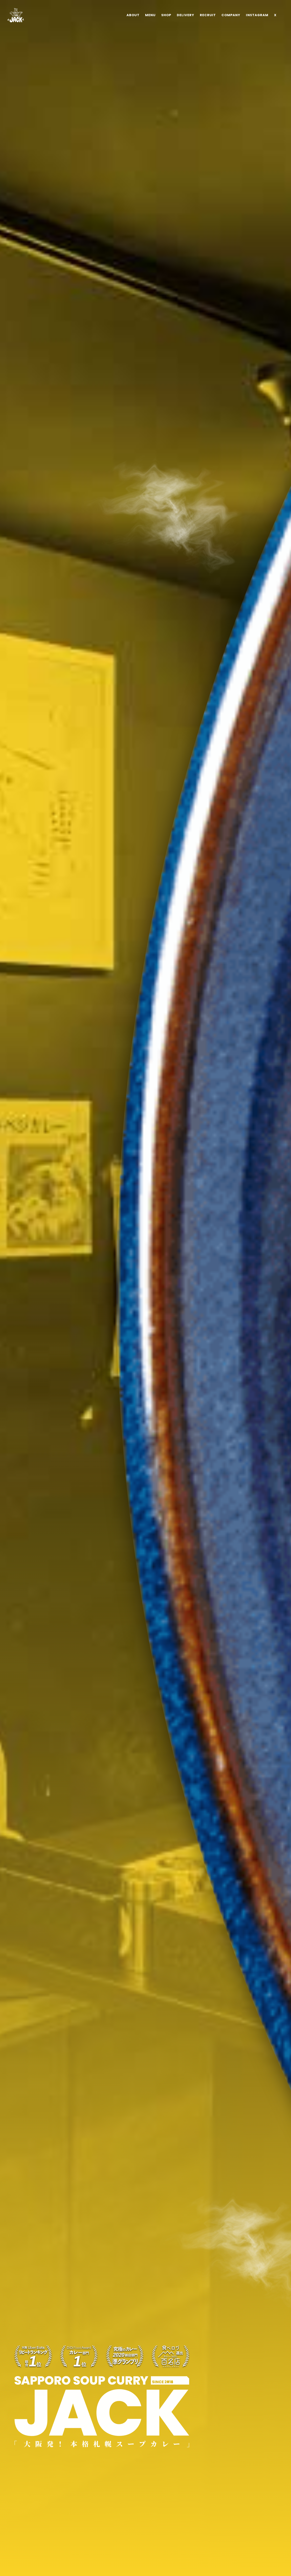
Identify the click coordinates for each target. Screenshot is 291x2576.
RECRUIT (208, 15)
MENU (150, 15)
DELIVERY (185, 15)
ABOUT (133, 15)
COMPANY (230, 15)
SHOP (166, 15)
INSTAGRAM (257, 15)
